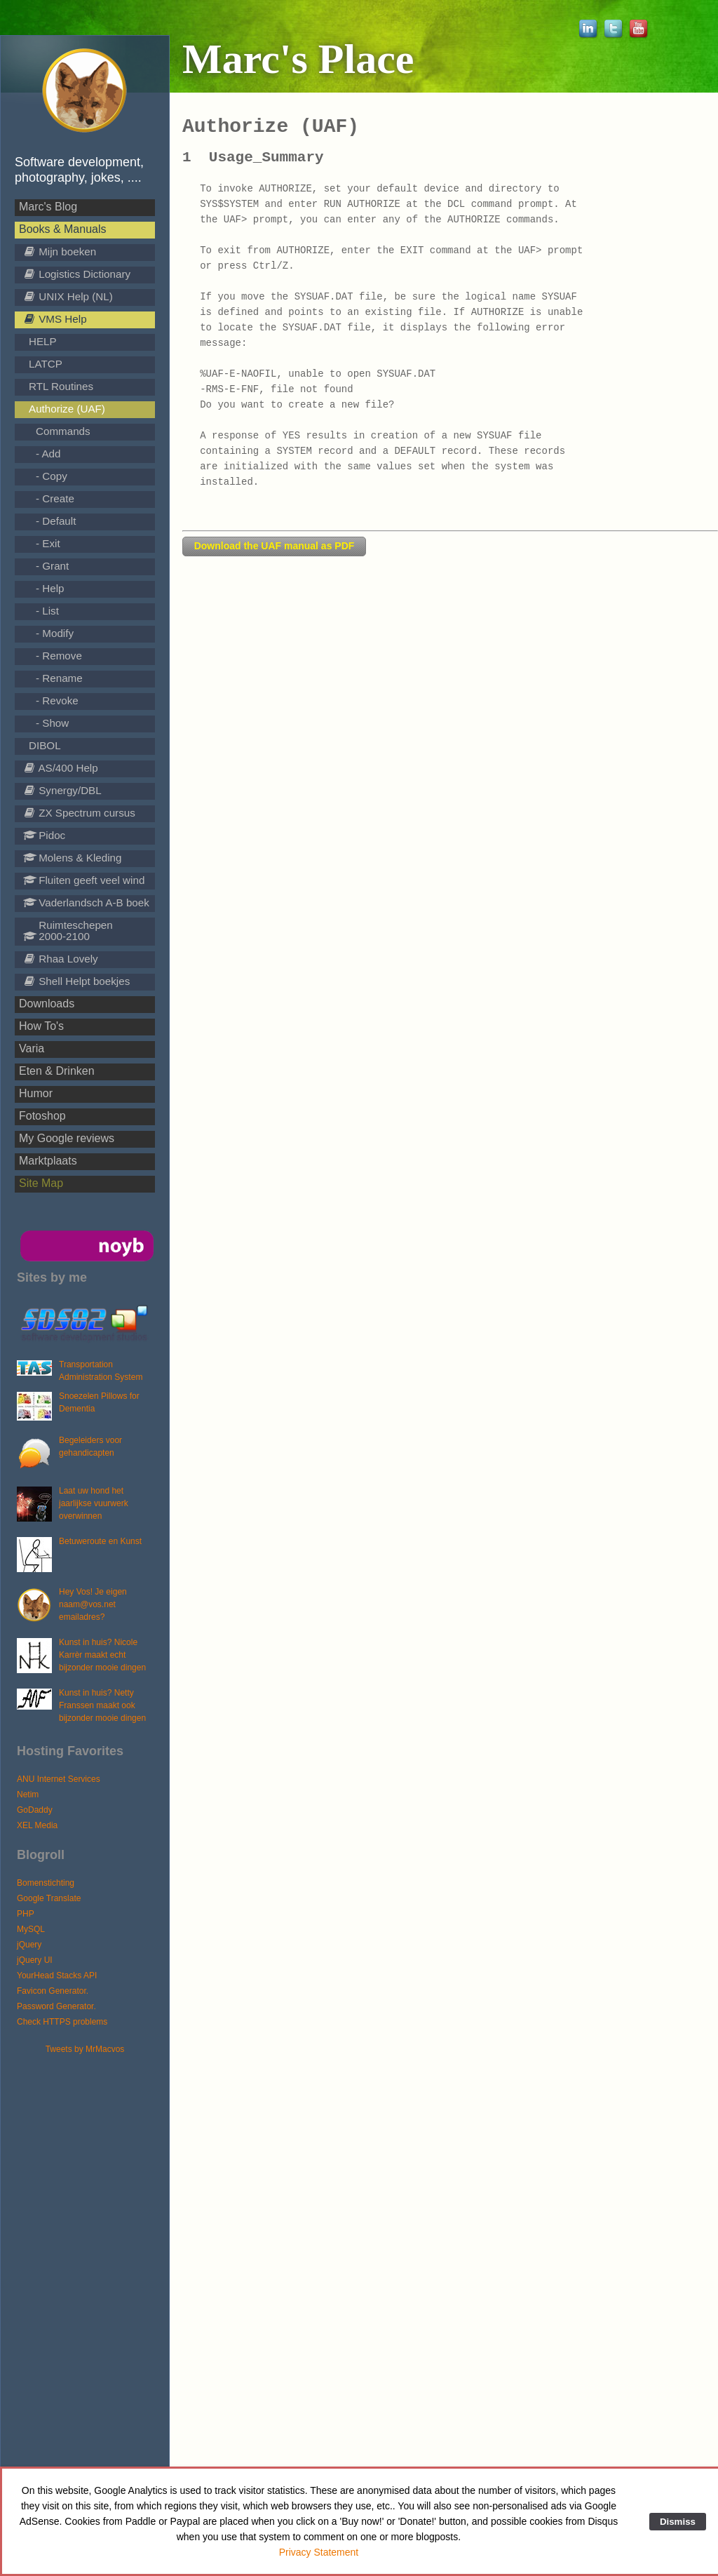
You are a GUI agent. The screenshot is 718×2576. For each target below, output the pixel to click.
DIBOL (45, 745)
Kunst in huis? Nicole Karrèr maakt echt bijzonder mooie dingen (102, 1654)
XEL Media (37, 1825)
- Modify (55, 633)
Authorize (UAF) (67, 409)
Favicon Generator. (52, 1991)
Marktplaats (48, 1161)
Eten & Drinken (57, 1071)
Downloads (46, 1003)
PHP (25, 1914)
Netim (28, 1794)
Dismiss (678, 2521)
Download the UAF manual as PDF (274, 545)
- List (47, 611)
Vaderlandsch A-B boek (86, 902)
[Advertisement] (92, 2265)
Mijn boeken (59, 251)
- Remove (59, 656)
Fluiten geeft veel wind (83, 880)
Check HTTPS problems (62, 2022)
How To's (41, 1026)
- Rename (59, 678)
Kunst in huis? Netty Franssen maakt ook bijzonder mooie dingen (102, 1705)
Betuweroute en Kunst (100, 1541)
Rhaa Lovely (60, 959)
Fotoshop (42, 1116)
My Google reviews (66, 1138)
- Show (52, 723)
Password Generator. (56, 2006)
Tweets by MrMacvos (85, 2049)
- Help (50, 588)
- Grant (52, 566)
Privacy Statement (319, 2552)
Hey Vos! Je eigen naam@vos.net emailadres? (93, 1604)
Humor (36, 1093)
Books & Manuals (63, 229)
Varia (31, 1048)
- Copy (51, 476)
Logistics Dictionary (76, 274)
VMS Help (55, 319)
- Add (48, 453)
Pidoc (44, 835)
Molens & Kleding (72, 858)
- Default (56, 521)
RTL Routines (61, 386)
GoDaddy (35, 1810)
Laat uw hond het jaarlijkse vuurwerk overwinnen (93, 1503)
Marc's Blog (48, 207)
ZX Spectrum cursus (79, 813)
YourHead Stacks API (57, 1975)
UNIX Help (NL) (68, 296)
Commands (63, 431)
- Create (55, 498)
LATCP (45, 364)
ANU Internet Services (58, 1779)
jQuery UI (35, 1960)
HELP (43, 341)
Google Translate (49, 1898)
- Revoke (57, 700)
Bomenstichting (45, 1883)
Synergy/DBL (62, 790)
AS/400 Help (60, 768)
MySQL (31, 1929)
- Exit (48, 543)
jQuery (29, 1945)
